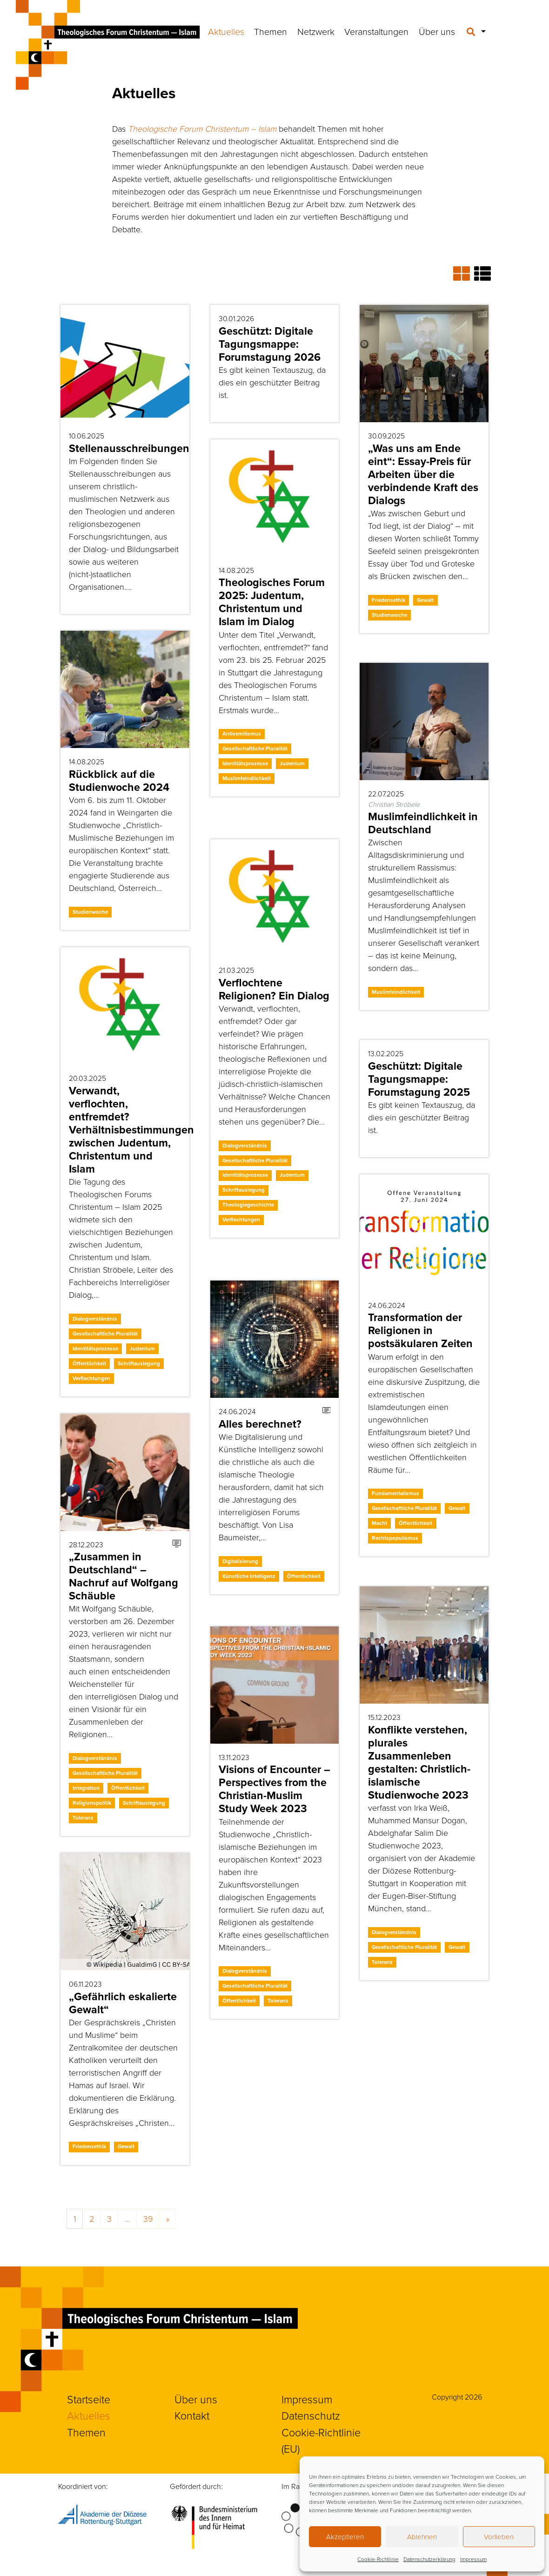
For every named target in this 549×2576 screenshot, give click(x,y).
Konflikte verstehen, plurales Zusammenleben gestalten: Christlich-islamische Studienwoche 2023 (419, 1762)
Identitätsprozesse (245, 763)
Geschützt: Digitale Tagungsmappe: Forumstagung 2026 (270, 344)
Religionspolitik (92, 1803)
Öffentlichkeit (89, 1363)
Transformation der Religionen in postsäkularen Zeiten (420, 1330)
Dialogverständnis (244, 1145)
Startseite (88, 2399)
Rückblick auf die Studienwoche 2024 (119, 780)
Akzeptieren (345, 2537)
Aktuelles (226, 31)
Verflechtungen (241, 1219)
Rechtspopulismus (395, 1538)
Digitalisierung (240, 1561)
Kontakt (191, 2415)
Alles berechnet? (260, 1424)
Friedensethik (388, 600)
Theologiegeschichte (248, 1204)
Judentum (292, 763)
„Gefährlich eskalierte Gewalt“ (123, 2003)
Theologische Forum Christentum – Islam (202, 128)
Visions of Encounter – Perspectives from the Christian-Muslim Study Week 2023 (274, 1788)
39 (148, 2218)
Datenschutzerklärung (429, 2559)
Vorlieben (499, 2537)
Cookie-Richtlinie (378, 2559)
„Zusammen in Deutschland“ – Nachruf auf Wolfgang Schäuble (123, 1576)
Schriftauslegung (243, 1190)
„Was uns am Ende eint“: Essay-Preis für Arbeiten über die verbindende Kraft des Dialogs (423, 474)
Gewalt (425, 600)
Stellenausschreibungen (129, 448)
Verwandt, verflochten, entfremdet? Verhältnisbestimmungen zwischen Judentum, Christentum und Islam (131, 1130)
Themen (270, 31)
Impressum (473, 2559)
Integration (86, 1788)
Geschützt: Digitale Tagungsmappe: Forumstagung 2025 (419, 1079)
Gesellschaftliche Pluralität (255, 748)
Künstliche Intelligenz (248, 1576)
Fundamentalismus (395, 1493)
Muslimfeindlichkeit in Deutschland (423, 823)
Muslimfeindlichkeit (246, 778)
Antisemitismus (241, 733)
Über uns (437, 31)
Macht (379, 1523)
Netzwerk (316, 31)
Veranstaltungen (376, 31)
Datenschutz (310, 2415)
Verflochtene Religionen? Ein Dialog (274, 989)
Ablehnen (422, 2537)
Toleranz (83, 1818)
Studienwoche (389, 615)
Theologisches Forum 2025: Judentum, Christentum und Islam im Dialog (272, 601)
